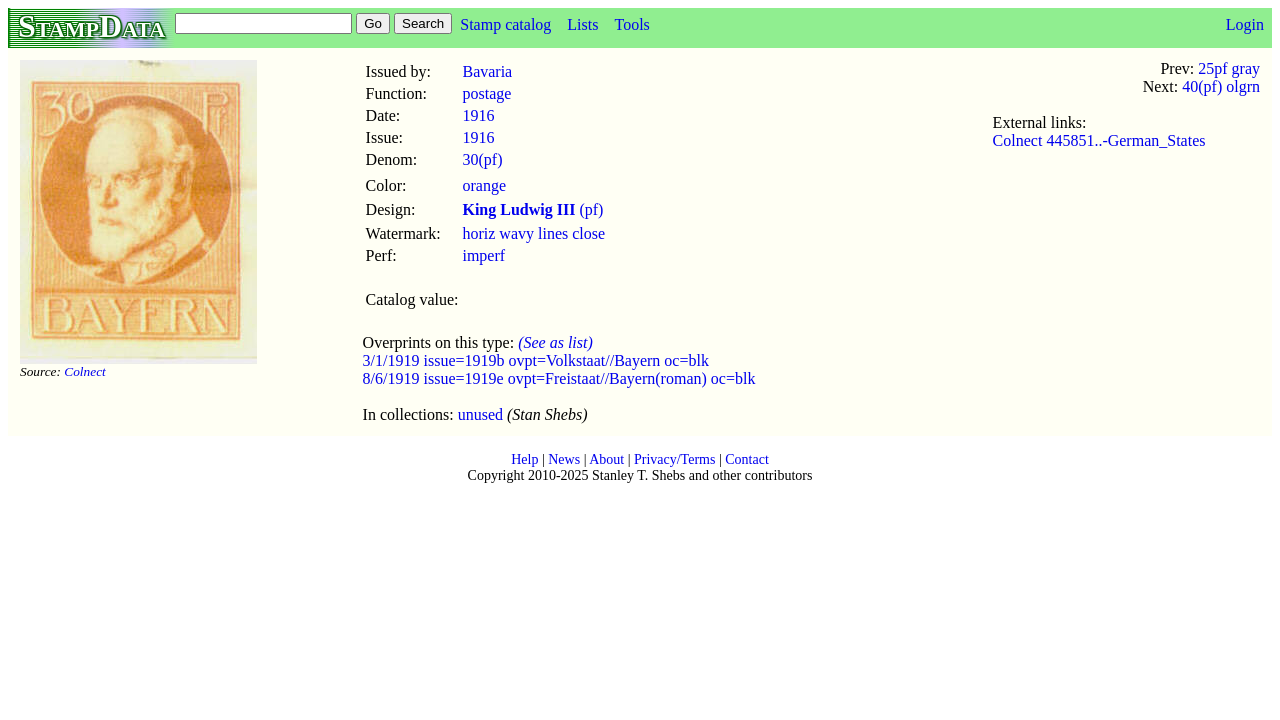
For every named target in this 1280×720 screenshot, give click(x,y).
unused (480, 414)
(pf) (532, 209)
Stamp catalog (505, 24)
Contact (747, 459)
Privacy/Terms (674, 459)
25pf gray (1229, 68)
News (564, 459)
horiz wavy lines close (533, 233)
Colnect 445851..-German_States (1099, 140)
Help (524, 459)
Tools (631, 24)
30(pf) (482, 159)
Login (1245, 24)
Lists (582, 24)
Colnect (84, 371)
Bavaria (487, 71)
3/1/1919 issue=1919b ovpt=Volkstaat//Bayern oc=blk (536, 360)
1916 (478, 115)
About (606, 459)
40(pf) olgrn (1221, 86)
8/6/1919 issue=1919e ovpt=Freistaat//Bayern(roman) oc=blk (559, 378)
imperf (483, 255)
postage (486, 93)
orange (484, 185)
